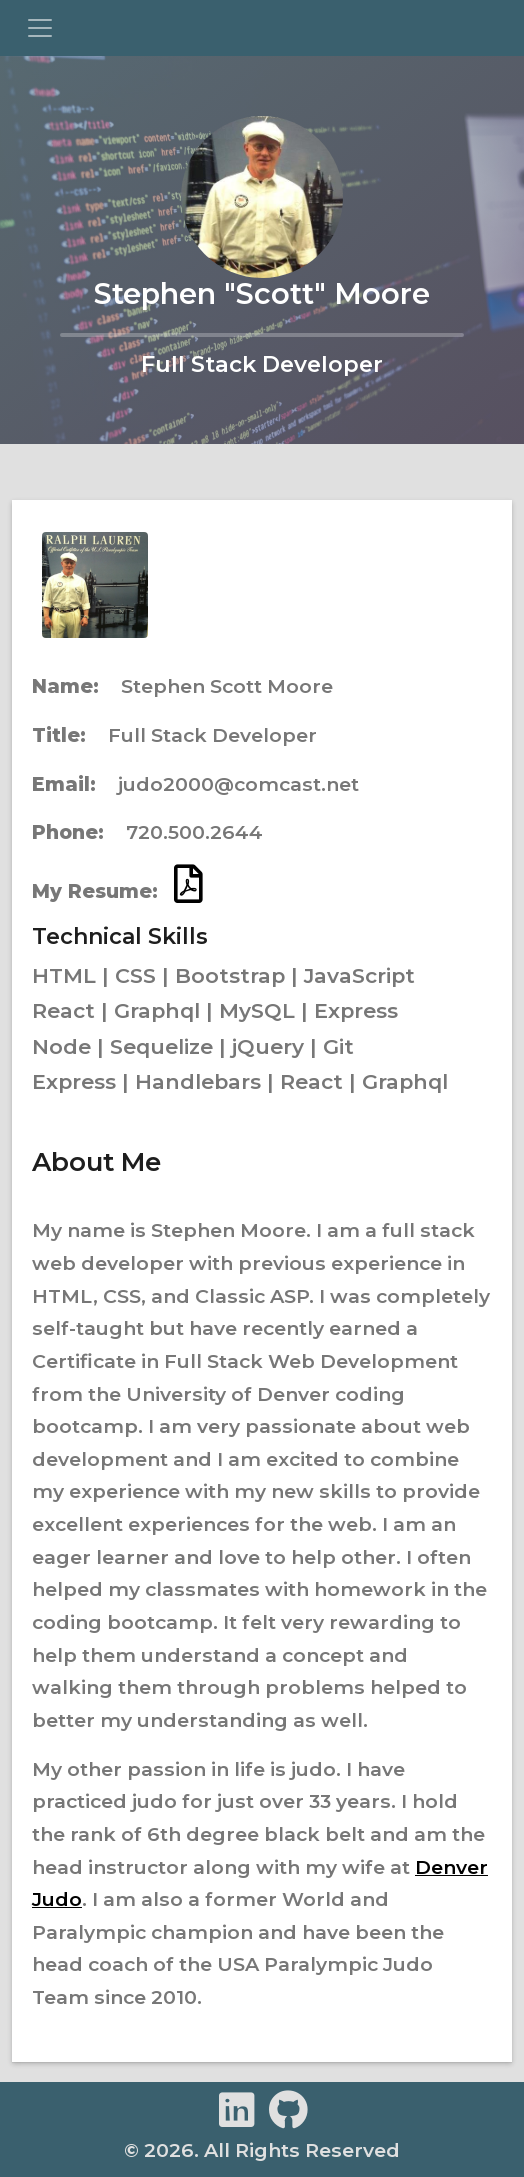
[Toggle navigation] (40, 28)
